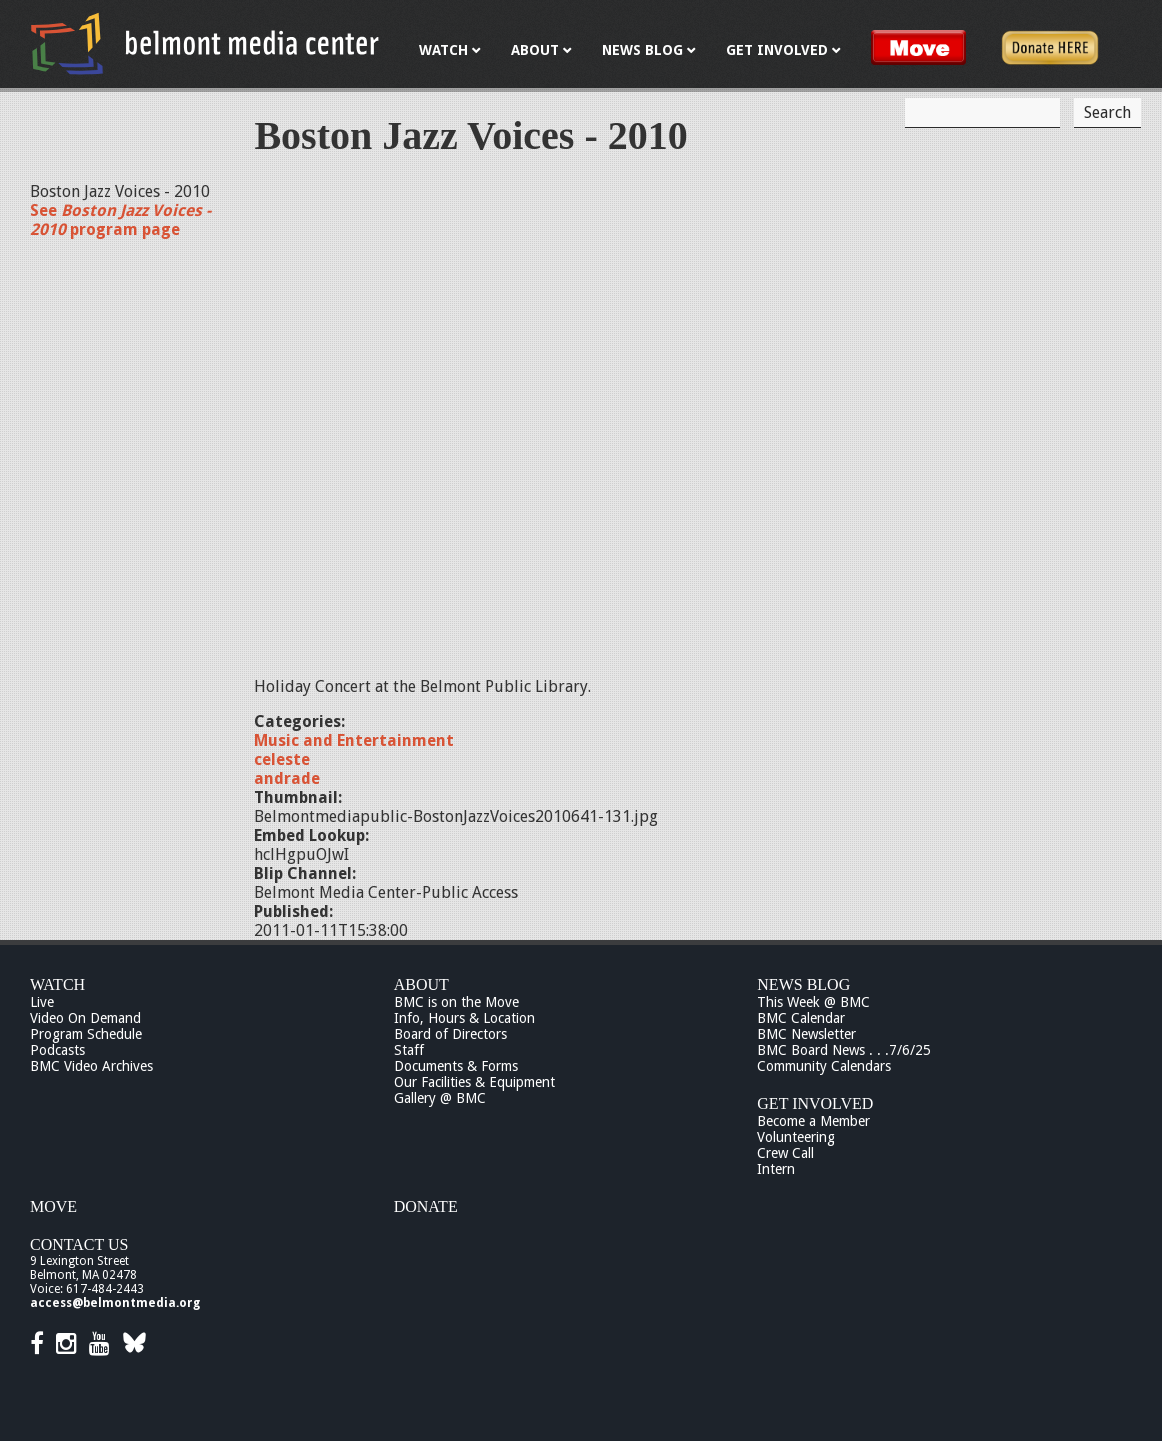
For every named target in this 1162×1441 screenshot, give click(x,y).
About (421, 984)
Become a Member (813, 1121)
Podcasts (57, 1050)
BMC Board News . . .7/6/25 (844, 1050)
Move (53, 1206)
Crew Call (785, 1153)
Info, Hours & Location (464, 1018)
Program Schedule (86, 1034)
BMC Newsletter (806, 1034)
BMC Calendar (801, 1018)
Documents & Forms (456, 1066)
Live (42, 1002)
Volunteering (796, 1137)
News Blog (803, 984)
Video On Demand (85, 1018)
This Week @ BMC (813, 1002)
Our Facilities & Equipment (474, 1082)
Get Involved (815, 1103)
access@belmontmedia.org (115, 1303)
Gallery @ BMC (440, 1098)
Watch (57, 984)
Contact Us (79, 1244)
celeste (282, 759)
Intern (776, 1169)
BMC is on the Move (456, 1002)
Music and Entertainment (354, 740)
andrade (287, 778)
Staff (409, 1050)
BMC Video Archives (91, 1066)
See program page (120, 220)
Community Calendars (824, 1066)
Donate (426, 1206)
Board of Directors (450, 1034)
